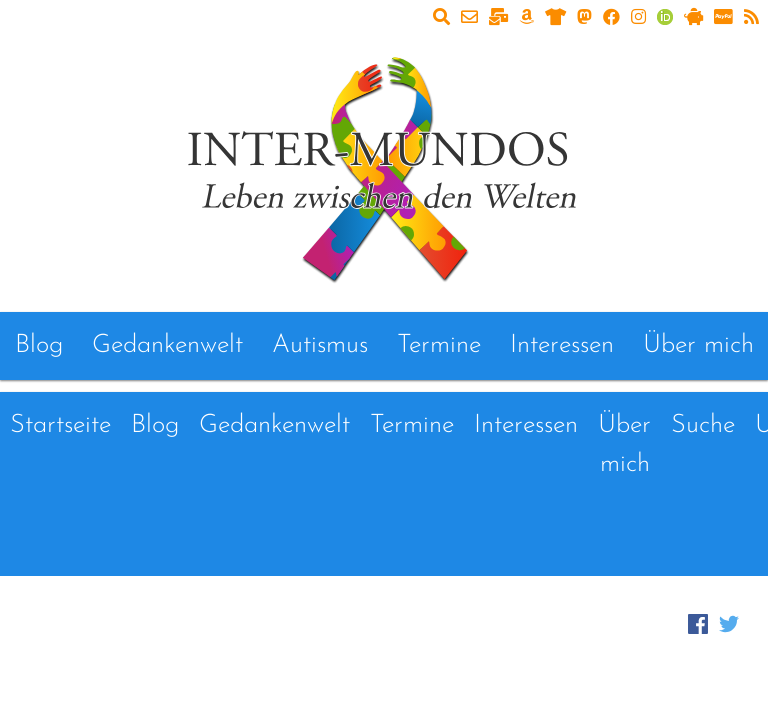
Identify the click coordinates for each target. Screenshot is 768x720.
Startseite (60, 425)
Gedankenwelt (167, 345)
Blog (39, 345)
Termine (439, 345)
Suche (703, 425)
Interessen (562, 345)
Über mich (698, 345)
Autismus (320, 345)
